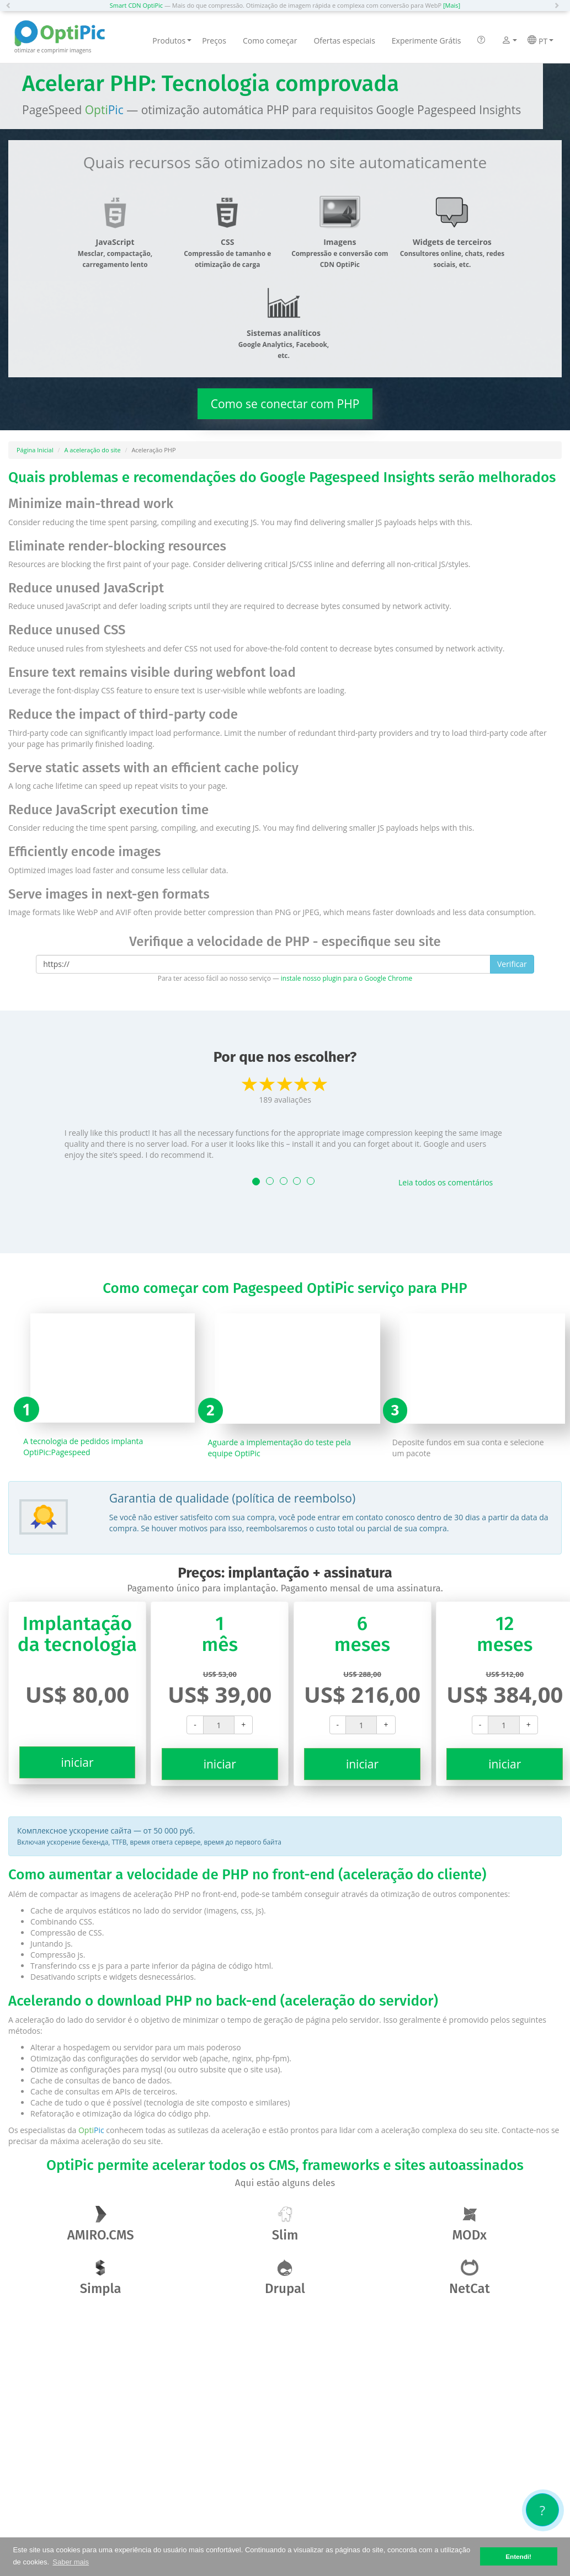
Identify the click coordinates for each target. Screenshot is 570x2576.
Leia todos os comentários (445, 1182)
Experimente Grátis (426, 40)
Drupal (285, 2277)
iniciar (77, 1762)
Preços (214, 40)
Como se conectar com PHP (285, 403)
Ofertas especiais (344, 40)
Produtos (171, 40)
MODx (469, 2224)
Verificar (512, 964)
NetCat (469, 2277)
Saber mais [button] (70, 2562)
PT (540, 40)
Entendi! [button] (518, 2556)
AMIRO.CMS (100, 2224)
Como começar (270, 40)
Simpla (100, 2277)
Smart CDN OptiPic (136, 5)
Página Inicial (35, 450)
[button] (11, 5)
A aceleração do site (93, 450)
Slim (285, 2224)
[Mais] (451, 5)
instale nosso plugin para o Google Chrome (346, 978)
